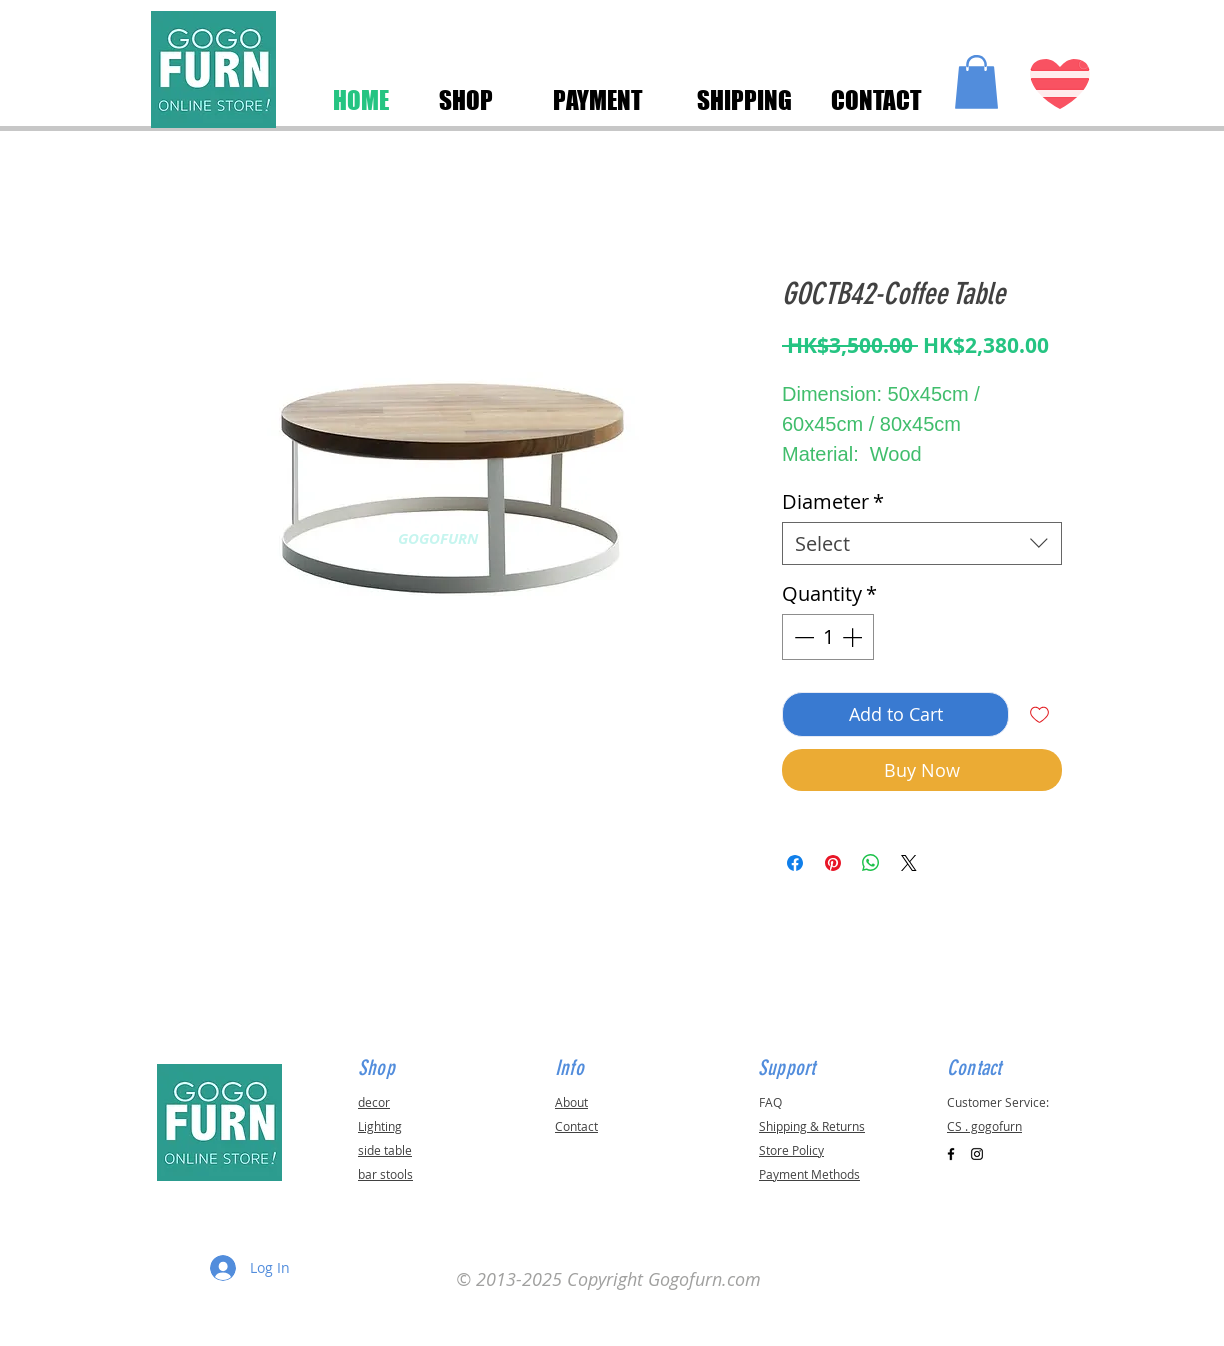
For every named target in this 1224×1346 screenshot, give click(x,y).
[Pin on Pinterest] (833, 863)
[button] (976, 82)
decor (374, 1102)
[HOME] (361, 100)
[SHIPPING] (744, 100)
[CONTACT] (876, 100)
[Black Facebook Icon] (951, 1154)
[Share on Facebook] (795, 863)
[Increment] (854, 637)
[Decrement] (802, 637)
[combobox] (922, 543)
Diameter (833, 501)
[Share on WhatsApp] (871, 863)
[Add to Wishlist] (1039, 714)
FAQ (770, 1102)
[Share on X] (909, 863)
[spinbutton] (828, 637)
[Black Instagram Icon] (977, 1154)
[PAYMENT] (598, 100)
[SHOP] (465, 100)
